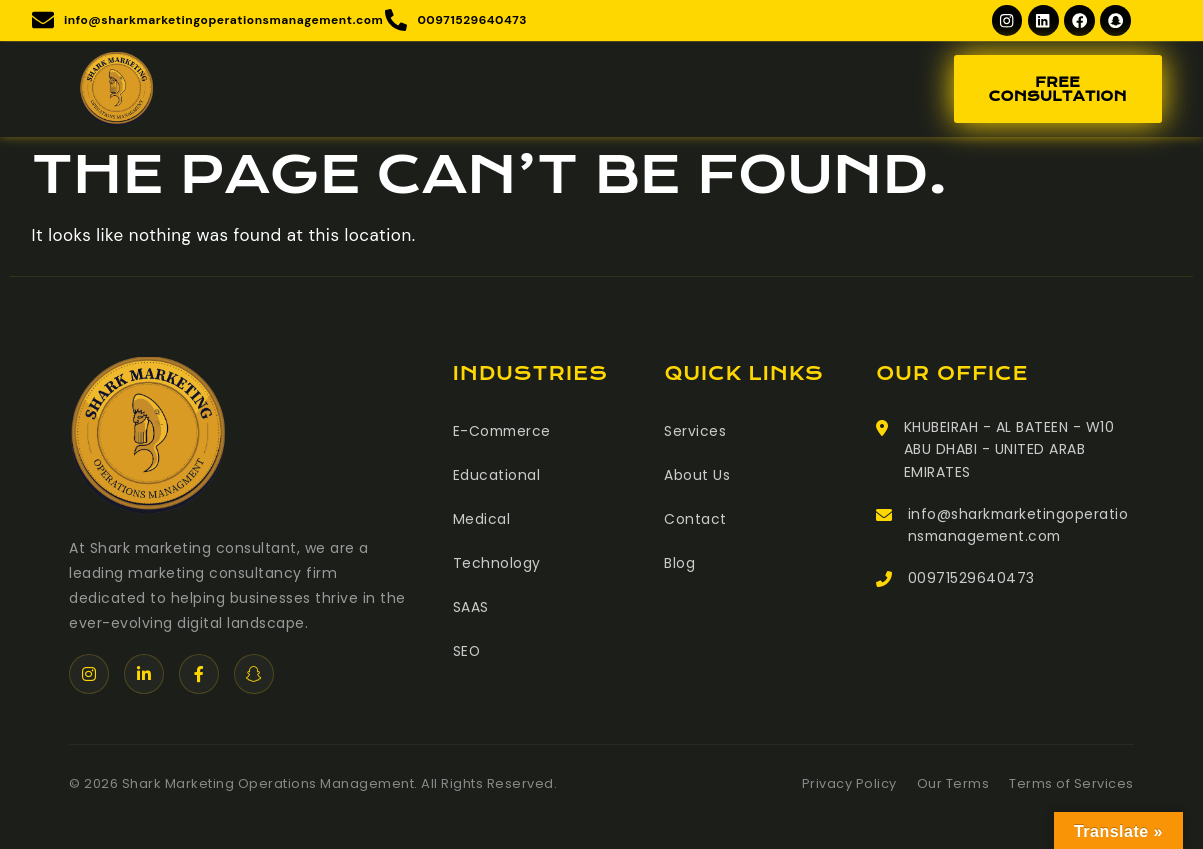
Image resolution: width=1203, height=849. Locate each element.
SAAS (471, 608)
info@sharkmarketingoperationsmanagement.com (1019, 526)
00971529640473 (971, 580)
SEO (467, 652)
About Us (697, 476)
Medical (482, 520)
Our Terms (953, 784)
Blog (679, 564)
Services (695, 432)
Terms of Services (1071, 784)
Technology (497, 564)
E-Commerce (504, 432)
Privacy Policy (849, 784)
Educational (497, 476)
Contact (695, 520)
